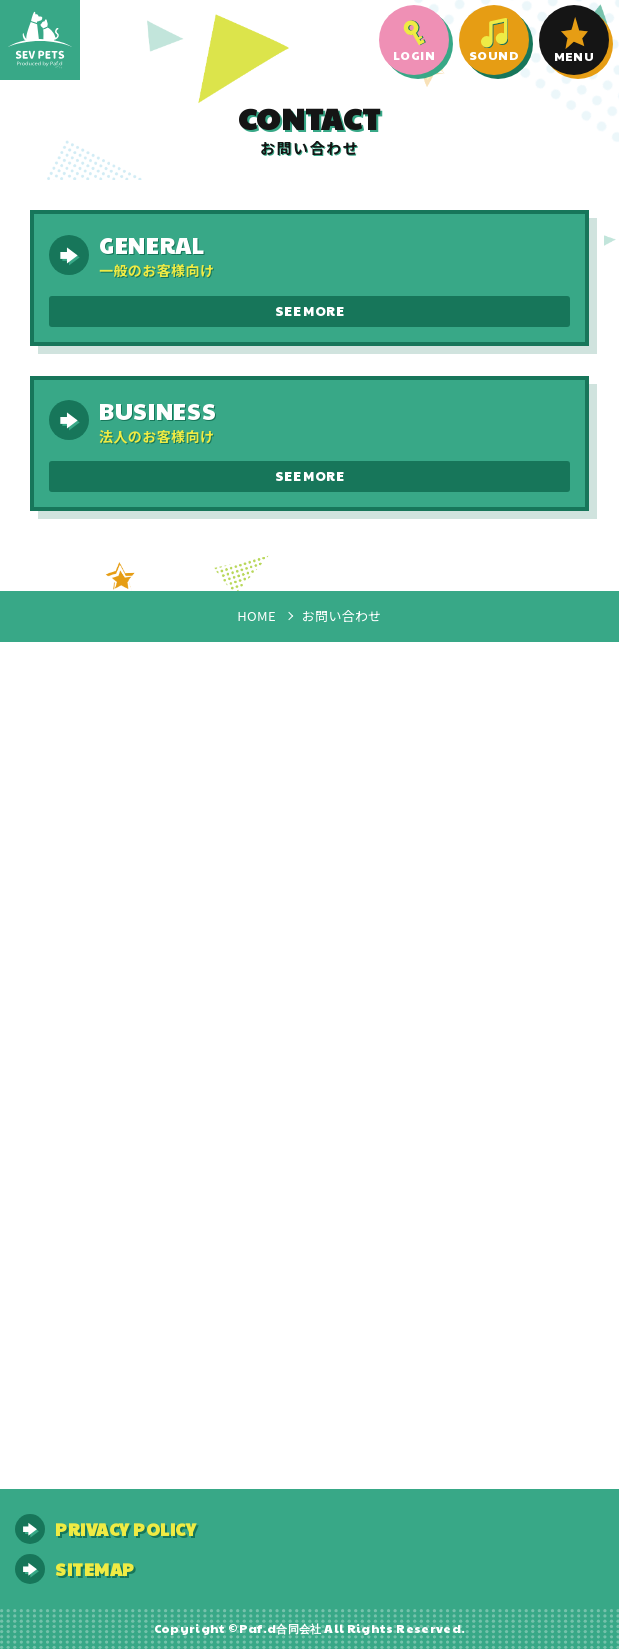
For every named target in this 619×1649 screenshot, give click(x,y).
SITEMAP (95, 1569)
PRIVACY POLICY (125, 1529)
